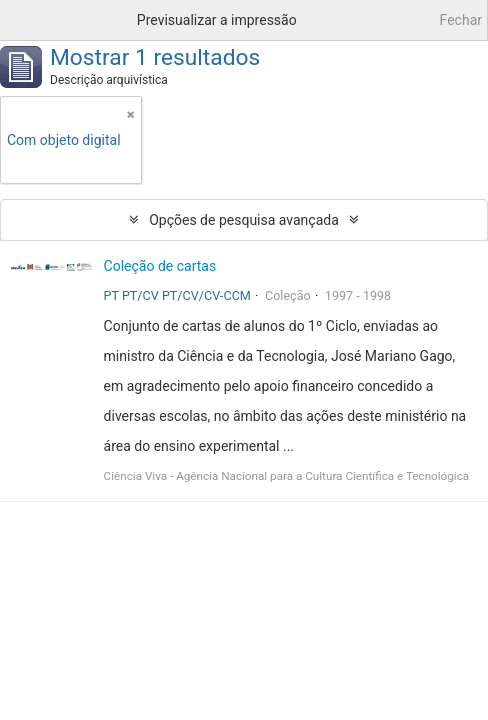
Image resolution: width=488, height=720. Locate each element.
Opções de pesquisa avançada (244, 220)
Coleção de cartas (160, 266)
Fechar (461, 20)
